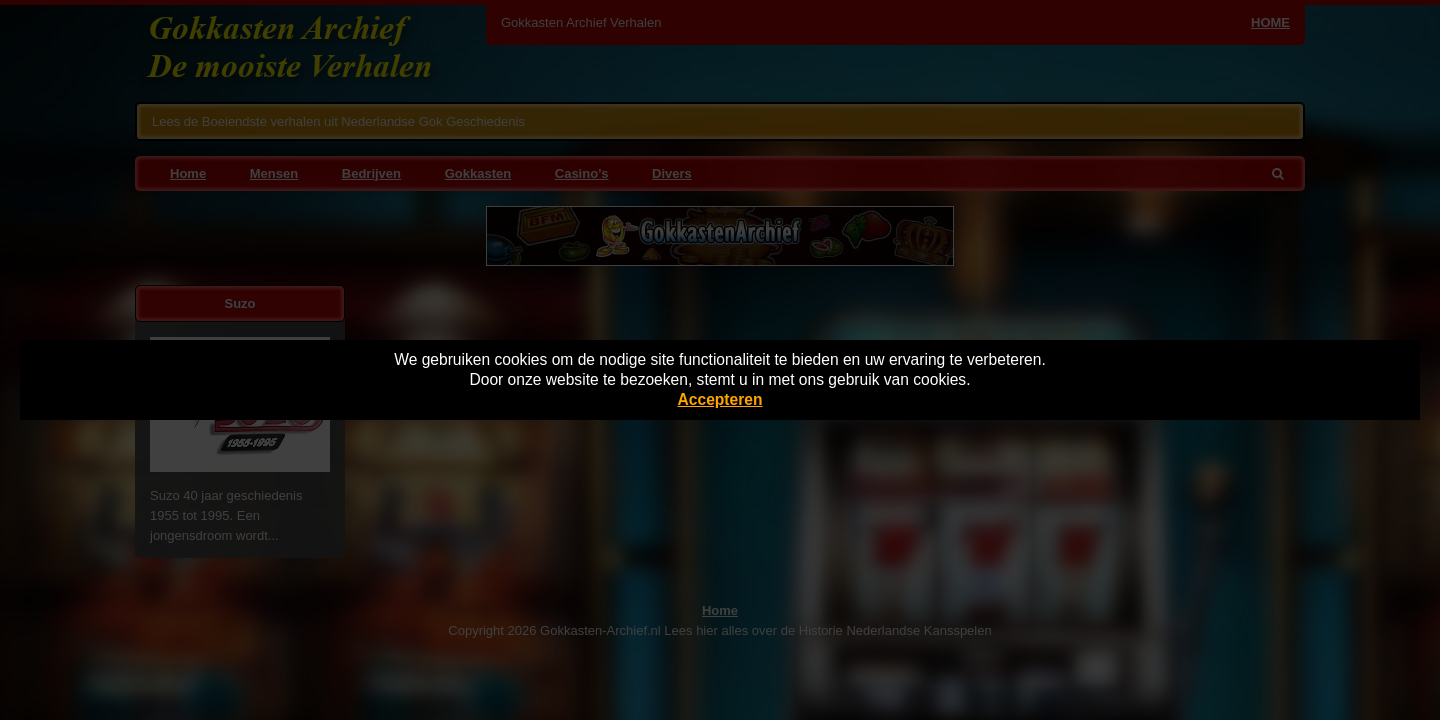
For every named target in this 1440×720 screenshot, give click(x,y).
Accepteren (720, 399)
